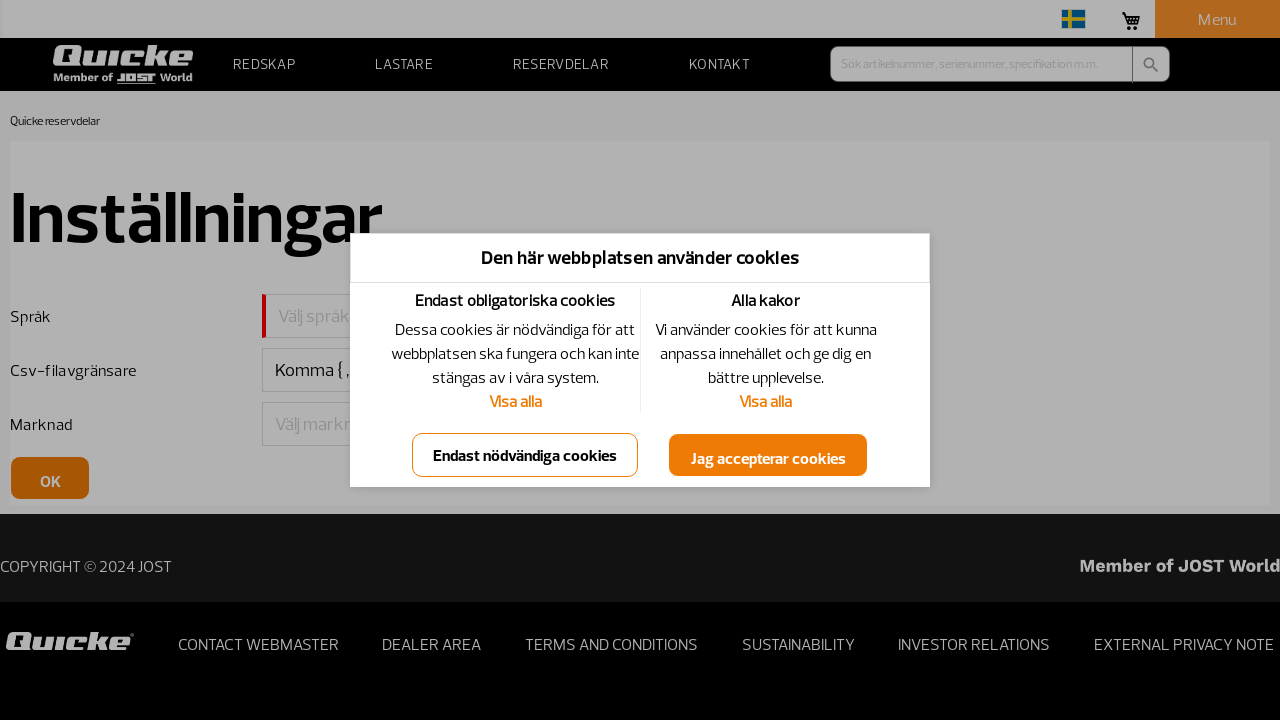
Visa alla (515, 401)
